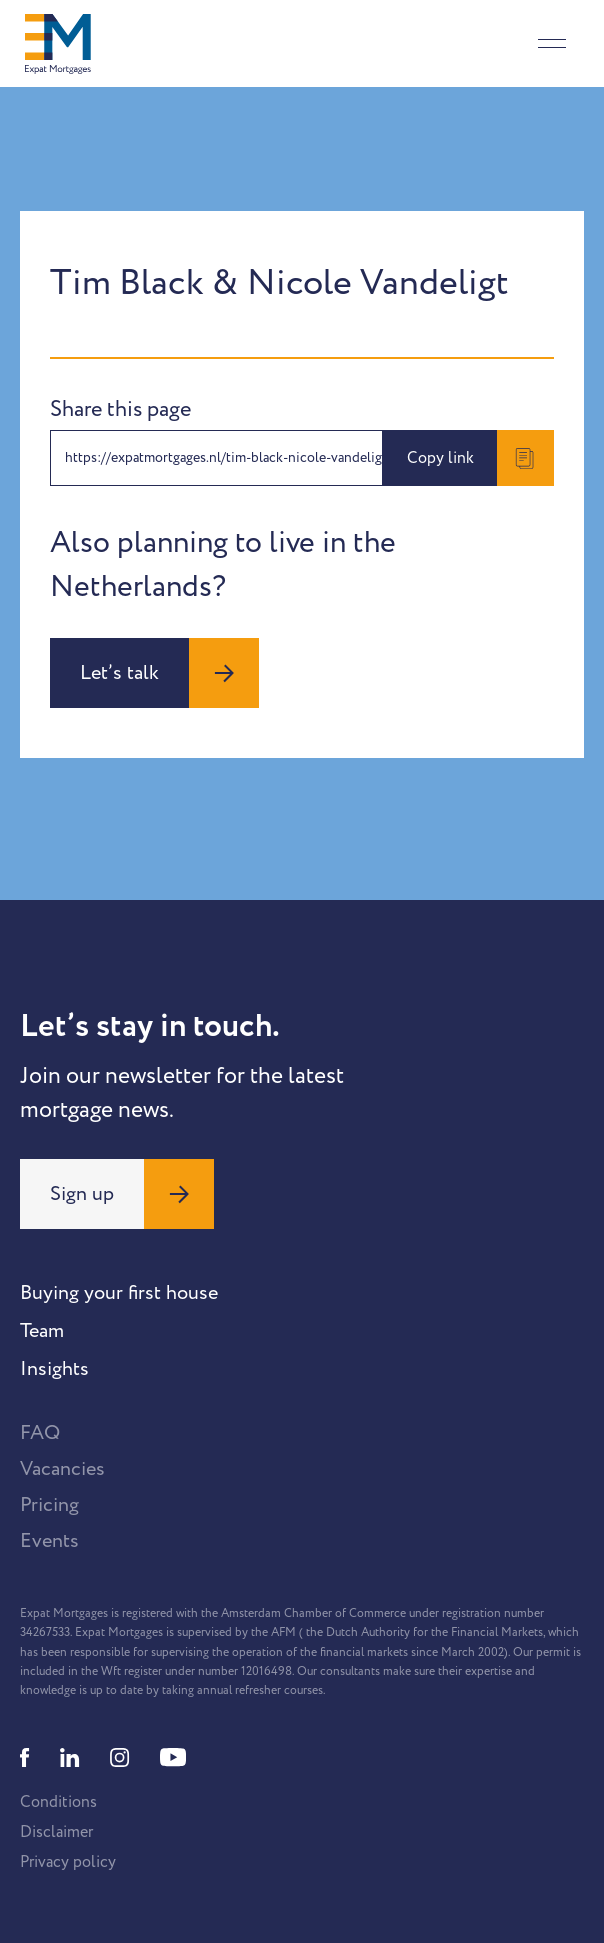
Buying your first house (119, 1293)
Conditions (58, 1802)
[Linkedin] (70, 1757)
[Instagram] (120, 1757)
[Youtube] (173, 1757)
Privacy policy (68, 1862)
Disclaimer (56, 1832)
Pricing (49, 1505)
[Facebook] (25, 1757)
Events (49, 1541)
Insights (54, 1369)
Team (42, 1331)
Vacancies (62, 1469)
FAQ (40, 1433)
